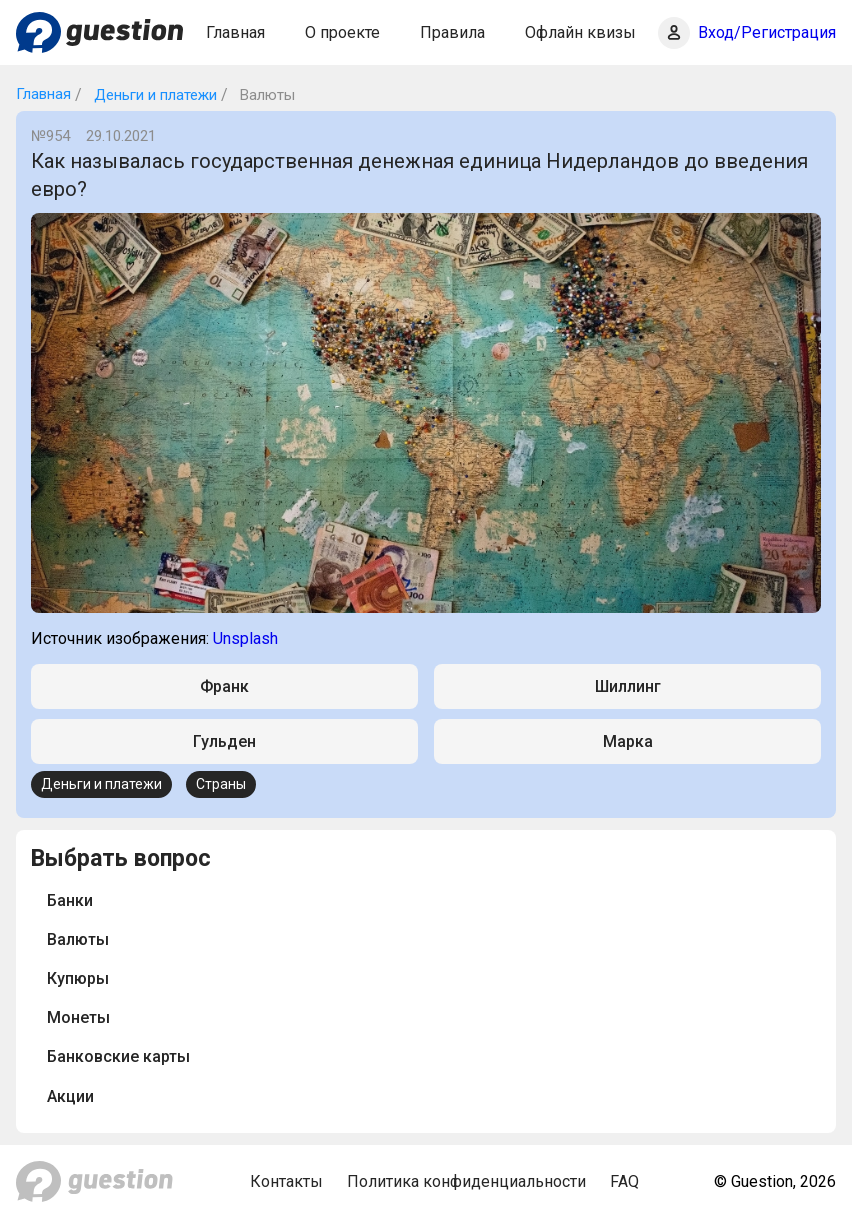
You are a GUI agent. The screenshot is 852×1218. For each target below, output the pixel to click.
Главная (235, 32)
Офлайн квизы (580, 32)
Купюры (78, 978)
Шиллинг (628, 686)
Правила (452, 32)
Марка (628, 741)
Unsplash (245, 638)
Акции (70, 1096)
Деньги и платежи (153, 95)
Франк (224, 686)
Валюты (78, 939)
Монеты (78, 1017)
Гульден (224, 741)
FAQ (624, 1181)
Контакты (286, 1181)
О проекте (342, 32)
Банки (70, 900)
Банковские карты (118, 1056)
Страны (221, 784)
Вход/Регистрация (767, 32)
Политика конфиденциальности (466, 1181)
